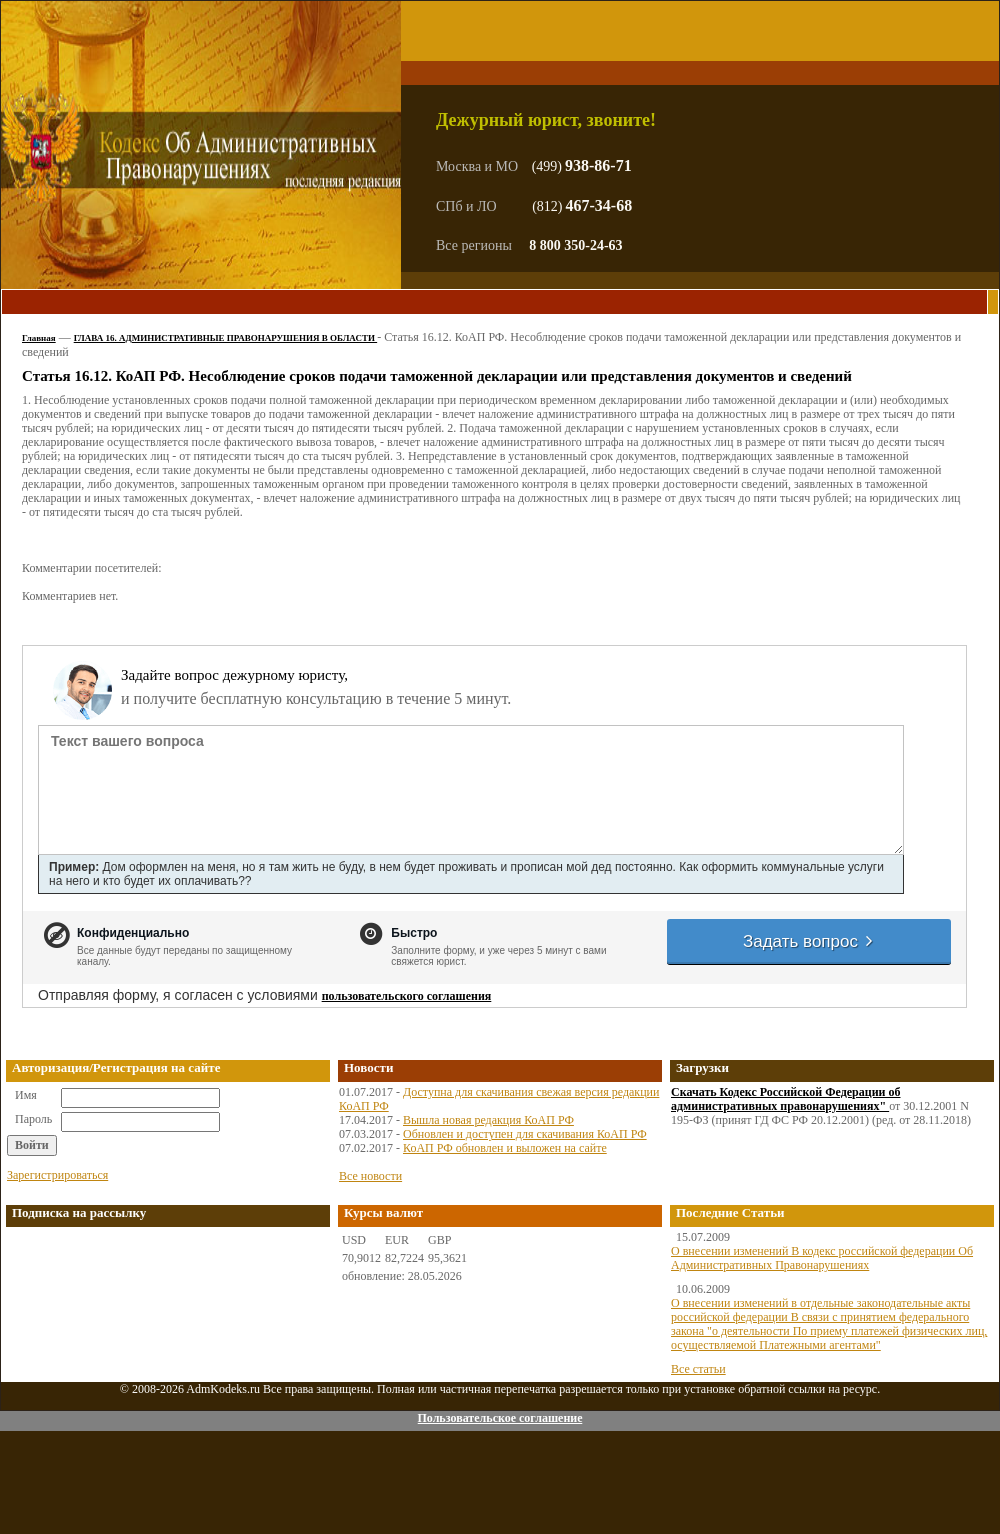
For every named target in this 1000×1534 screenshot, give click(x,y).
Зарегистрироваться (57, 1175)
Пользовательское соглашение (499, 1418)
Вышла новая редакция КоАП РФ (488, 1120)
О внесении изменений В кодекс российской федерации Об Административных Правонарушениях (822, 1258)
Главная (39, 338)
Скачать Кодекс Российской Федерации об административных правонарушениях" (786, 1099)
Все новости (370, 1176)
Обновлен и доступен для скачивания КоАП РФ (525, 1134)
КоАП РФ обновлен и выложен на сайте (505, 1148)
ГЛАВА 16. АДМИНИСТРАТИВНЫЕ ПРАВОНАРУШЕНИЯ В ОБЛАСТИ (225, 338)
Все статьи (698, 1369)
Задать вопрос (809, 941)
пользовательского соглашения (407, 996)
